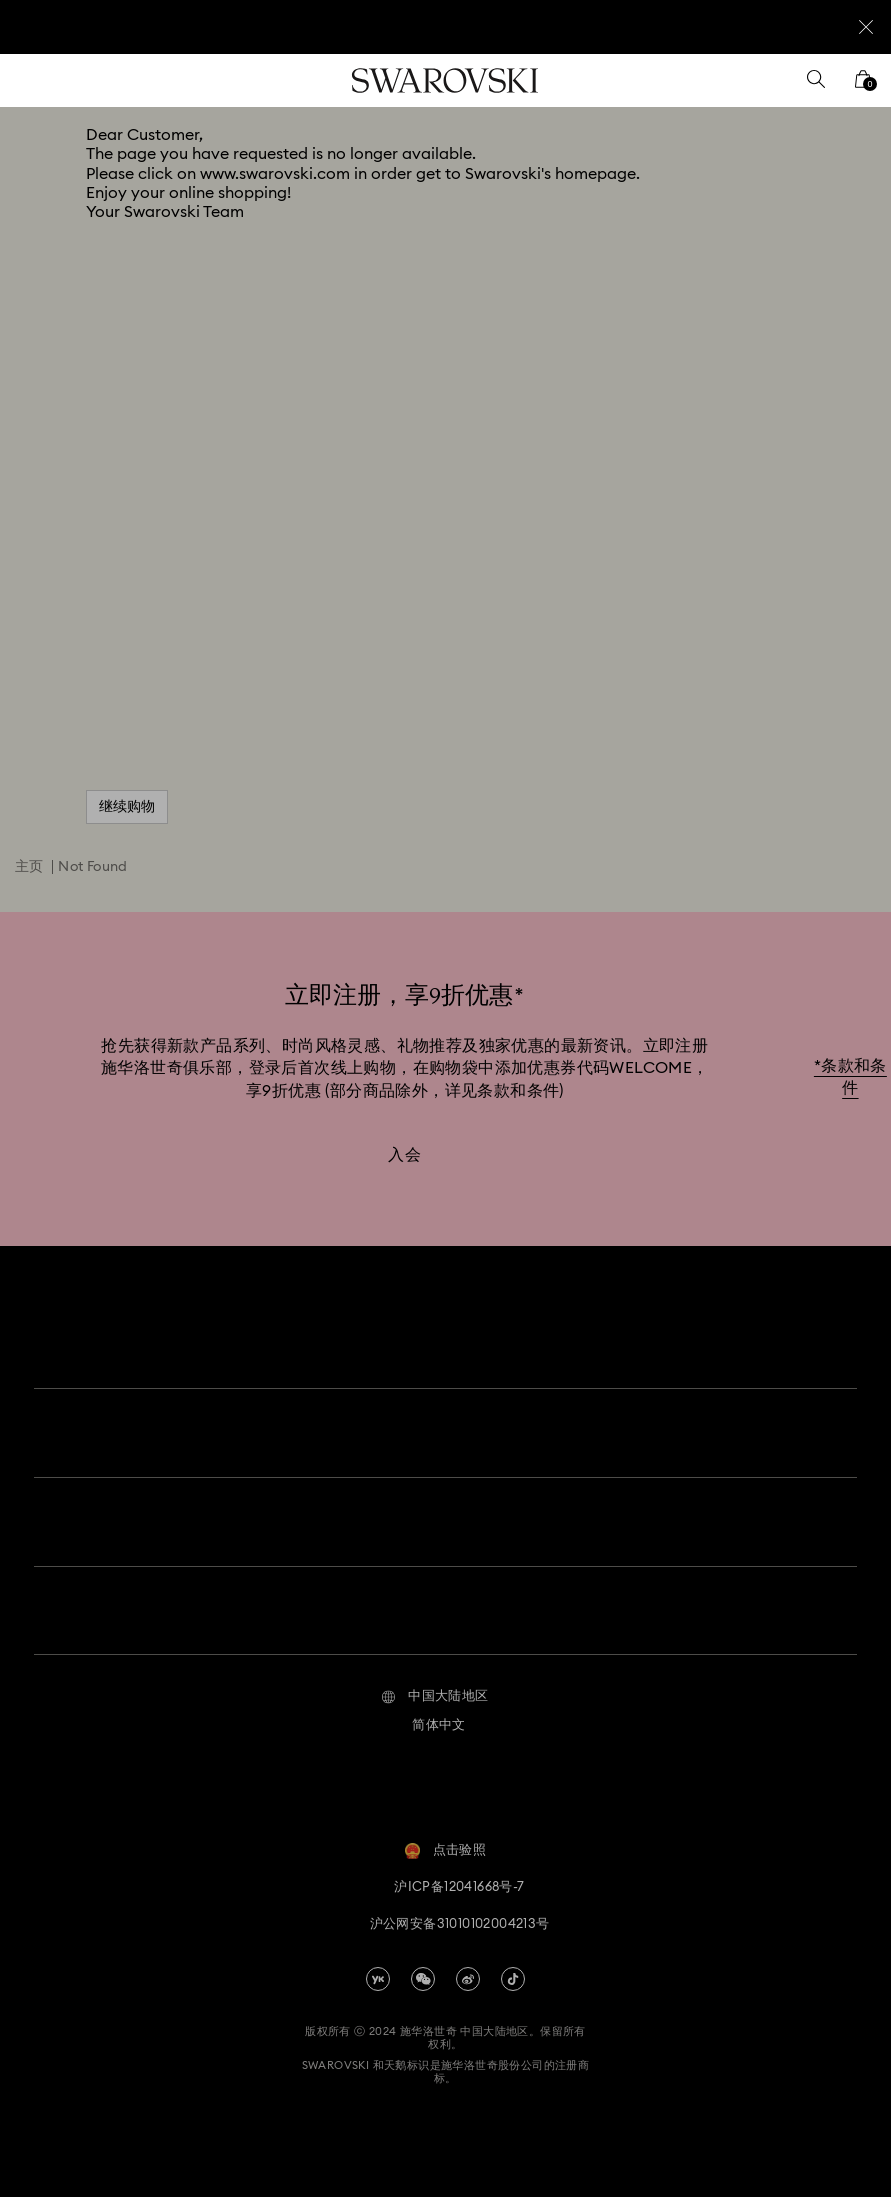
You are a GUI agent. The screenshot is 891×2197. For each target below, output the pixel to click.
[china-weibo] (468, 1963)
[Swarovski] (445, 80)
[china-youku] (378, 1963)
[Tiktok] (513, 1963)
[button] (434, 1681)
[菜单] (29, 80)
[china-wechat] (423, 1963)
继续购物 (127, 807)
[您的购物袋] (863, 85)
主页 (29, 867)
